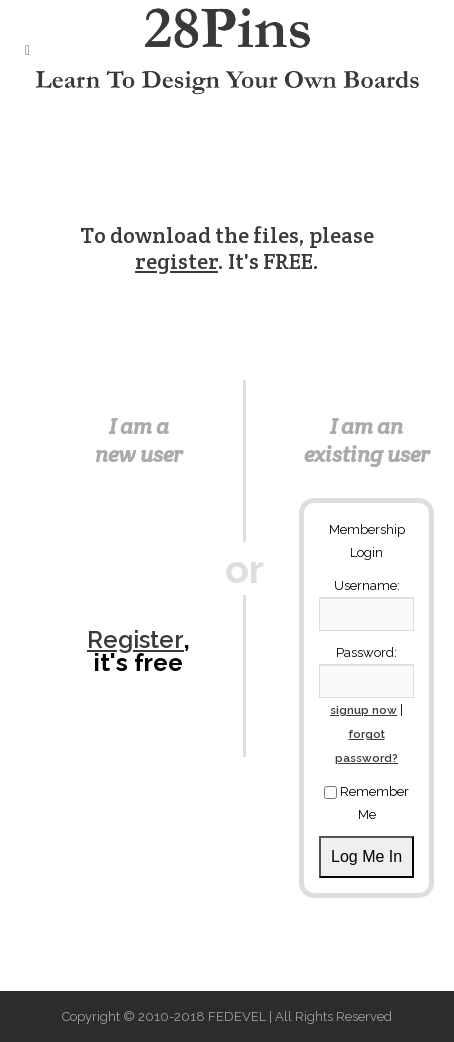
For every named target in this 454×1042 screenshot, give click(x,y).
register (176, 261)
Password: (366, 652)
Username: (367, 585)
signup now (363, 710)
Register (135, 639)
